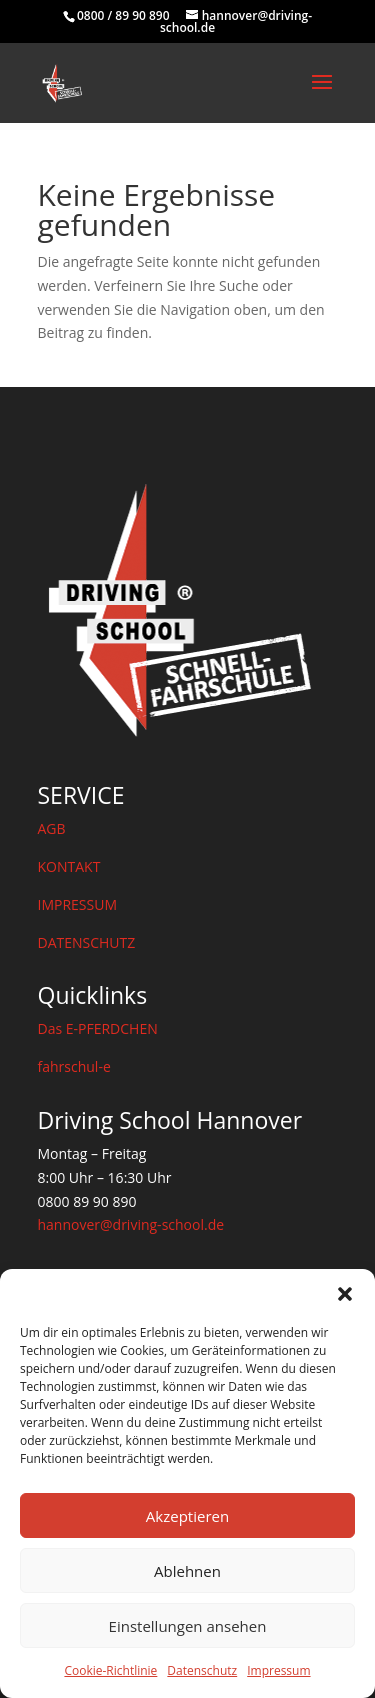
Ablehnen (187, 1571)
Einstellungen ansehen (188, 1626)
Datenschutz (202, 1670)
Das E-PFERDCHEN (98, 1028)
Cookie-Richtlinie (110, 1670)
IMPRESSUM (78, 904)
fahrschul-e (74, 1066)
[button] (345, 1294)
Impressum (278, 1670)
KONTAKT (69, 866)
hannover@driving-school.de (131, 1224)
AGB (52, 828)
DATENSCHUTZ (87, 942)
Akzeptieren (187, 1516)
